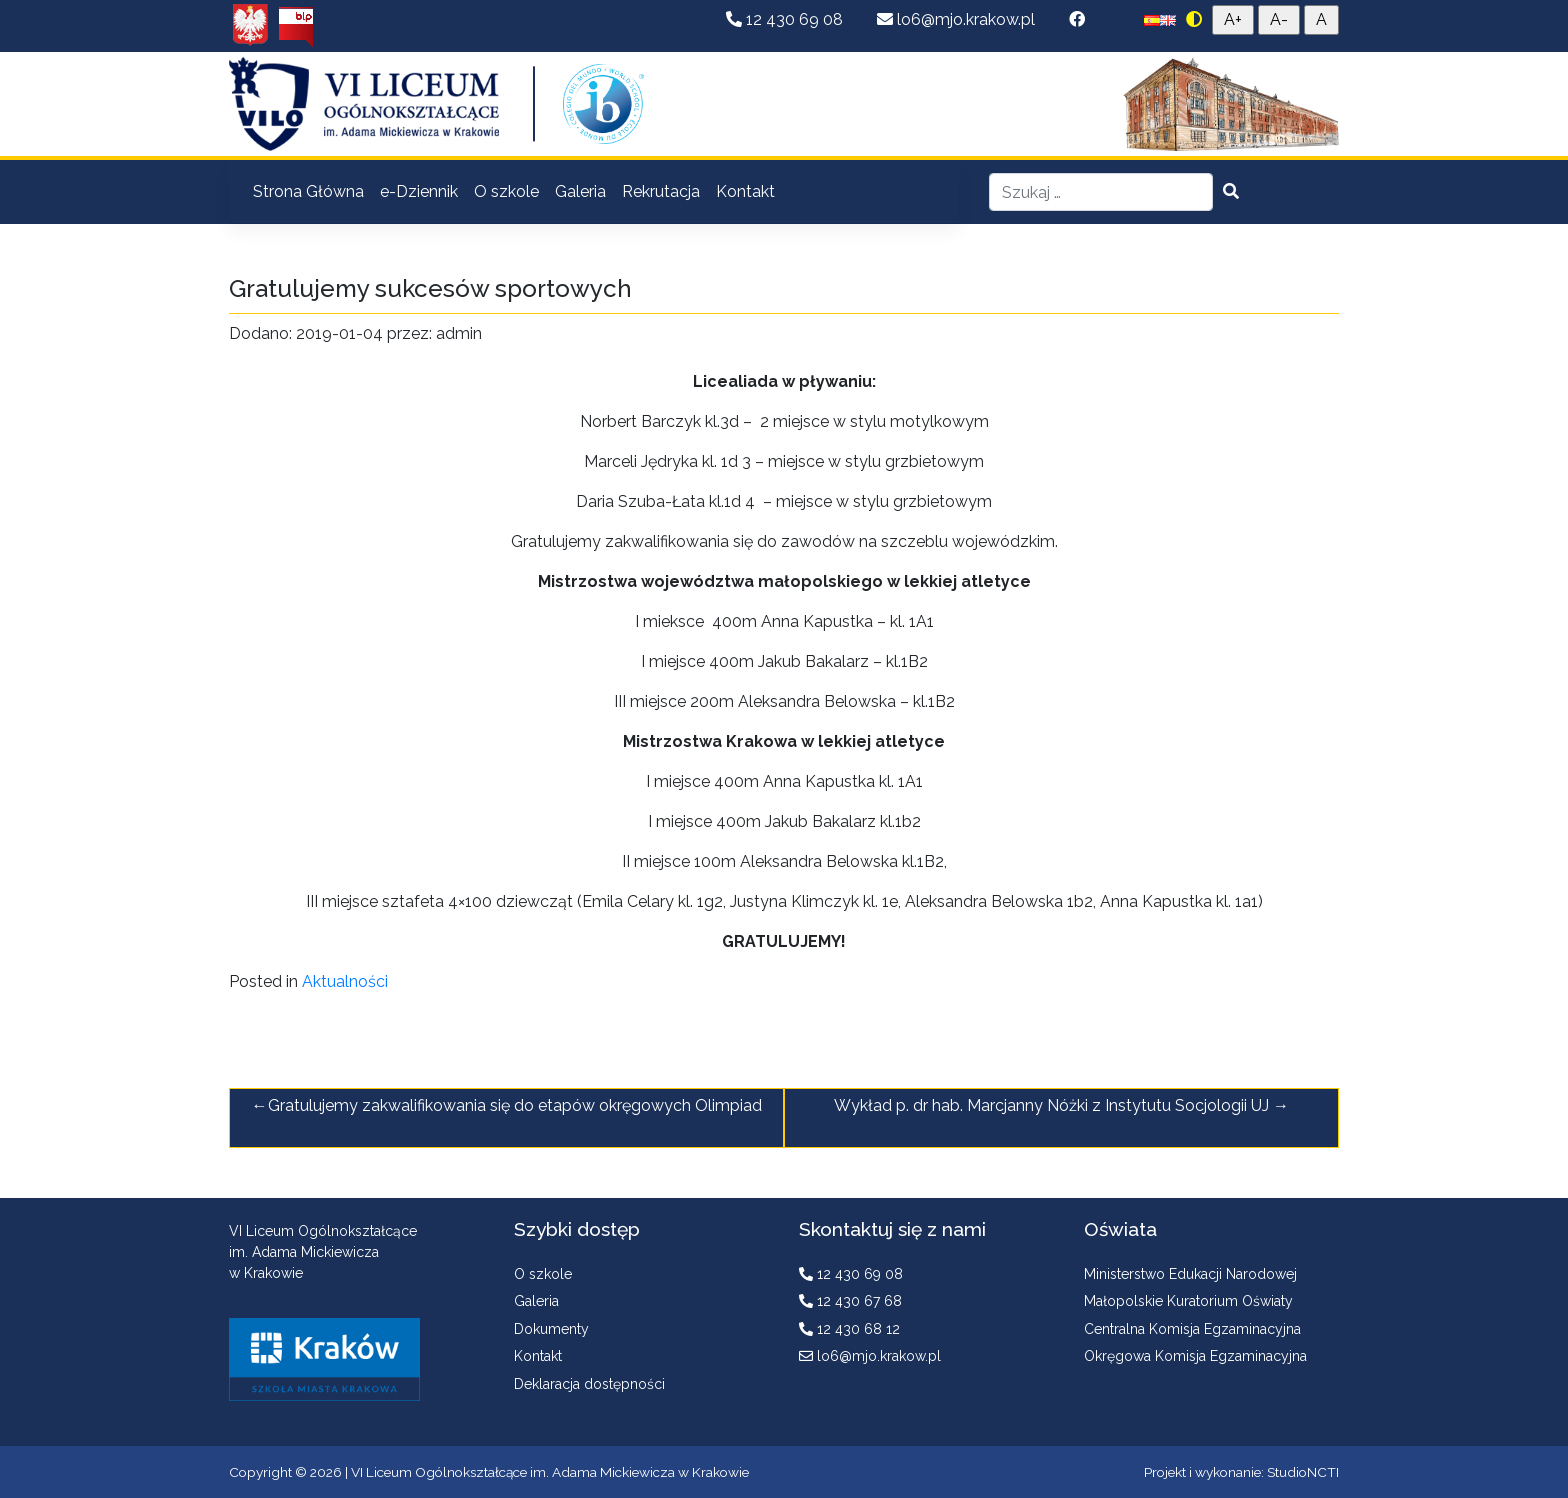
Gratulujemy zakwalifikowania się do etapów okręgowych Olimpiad (515, 1105)
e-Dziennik (419, 191)
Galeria (580, 191)
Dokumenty (551, 1329)
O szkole (506, 191)
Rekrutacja (661, 191)
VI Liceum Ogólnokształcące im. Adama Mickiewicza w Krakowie (550, 1472)
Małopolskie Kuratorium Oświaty (1188, 1301)
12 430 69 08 (786, 19)
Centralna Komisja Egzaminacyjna (1192, 1329)
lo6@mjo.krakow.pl (958, 19)
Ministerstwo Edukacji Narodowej (1190, 1274)
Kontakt (745, 191)
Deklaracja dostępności (589, 1384)
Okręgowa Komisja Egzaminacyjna (1195, 1356)
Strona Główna (308, 191)
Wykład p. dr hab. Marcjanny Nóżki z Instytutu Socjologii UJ (1051, 1105)
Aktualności (345, 981)
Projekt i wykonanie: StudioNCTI (1241, 1472)
